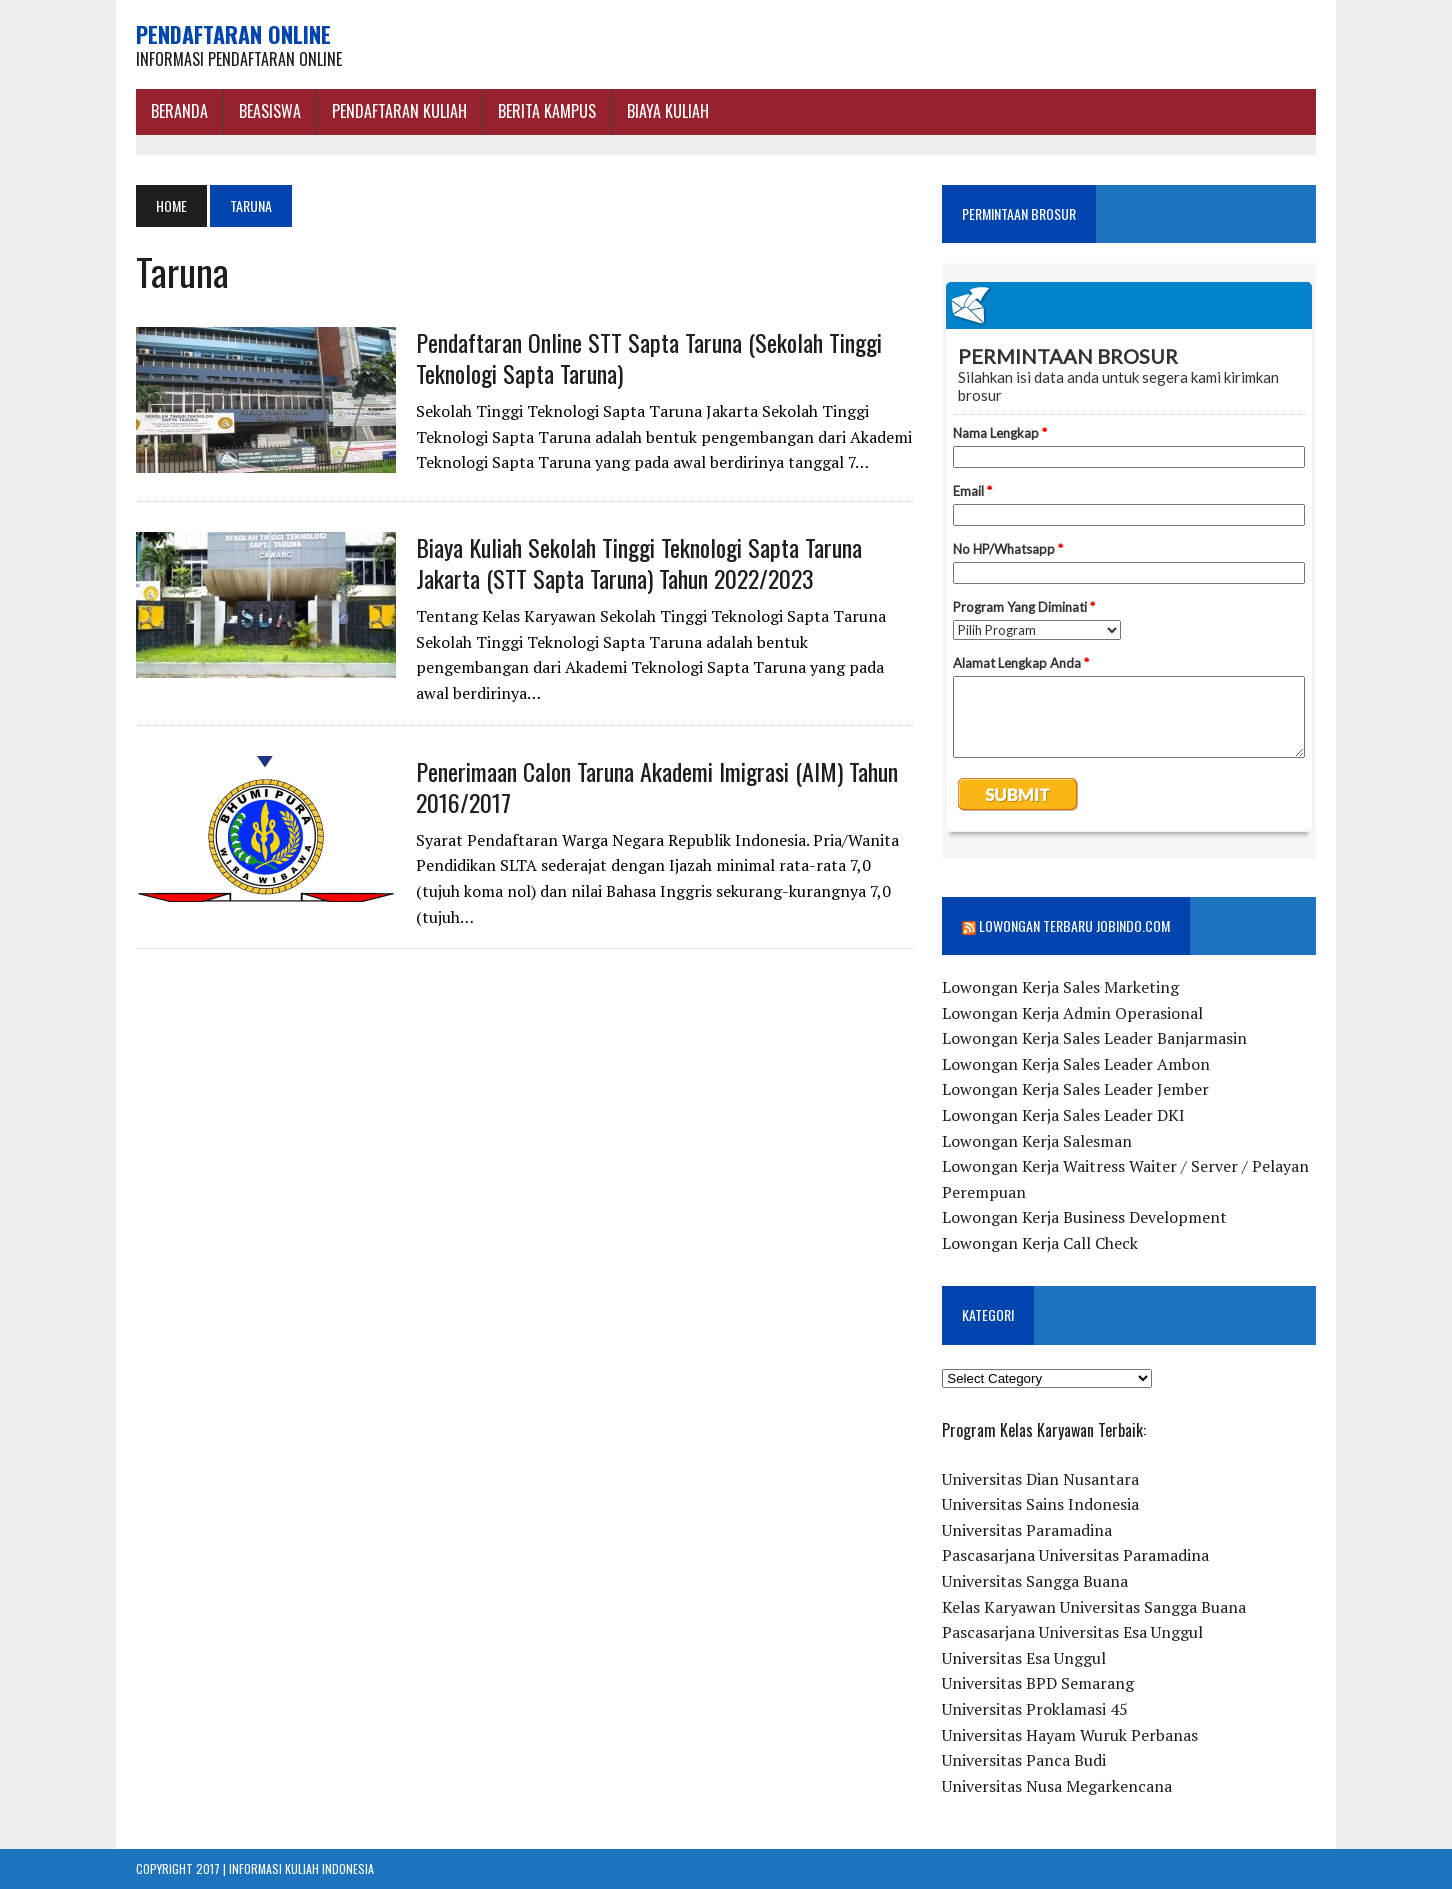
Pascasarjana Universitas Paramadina (1075, 1555)
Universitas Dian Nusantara (1040, 1479)
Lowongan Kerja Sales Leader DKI (1063, 1115)
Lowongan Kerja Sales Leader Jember (1075, 1089)
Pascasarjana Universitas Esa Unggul (1072, 1632)
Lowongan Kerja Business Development (1084, 1217)
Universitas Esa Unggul (1024, 1658)
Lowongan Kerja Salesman (1037, 1141)
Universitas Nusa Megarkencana (1057, 1786)
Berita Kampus (547, 111)
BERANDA (179, 111)
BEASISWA (270, 111)
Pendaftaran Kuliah (399, 111)
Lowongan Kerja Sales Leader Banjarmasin (1094, 1038)
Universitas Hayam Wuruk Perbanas (1070, 1735)
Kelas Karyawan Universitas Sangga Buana (1094, 1607)
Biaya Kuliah (668, 111)
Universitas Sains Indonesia (1040, 1504)
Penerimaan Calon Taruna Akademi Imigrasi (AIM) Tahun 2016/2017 (657, 786)
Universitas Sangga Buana (1035, 1581)
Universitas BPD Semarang (1038, 1683)
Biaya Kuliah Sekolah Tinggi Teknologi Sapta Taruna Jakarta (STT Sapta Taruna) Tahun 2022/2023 (639, 562)
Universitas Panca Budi (1024, 1760)
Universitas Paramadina (1027, 1530)
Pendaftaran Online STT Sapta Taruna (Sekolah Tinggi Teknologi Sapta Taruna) (649, 357)
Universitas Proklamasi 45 (1035, 1709)
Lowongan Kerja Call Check (1040, 1243)
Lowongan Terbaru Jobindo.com (1074, 925)
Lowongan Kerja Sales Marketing (1060, 987)
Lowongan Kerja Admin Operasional (1072, 1013)
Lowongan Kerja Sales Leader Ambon (1076, 1064)
